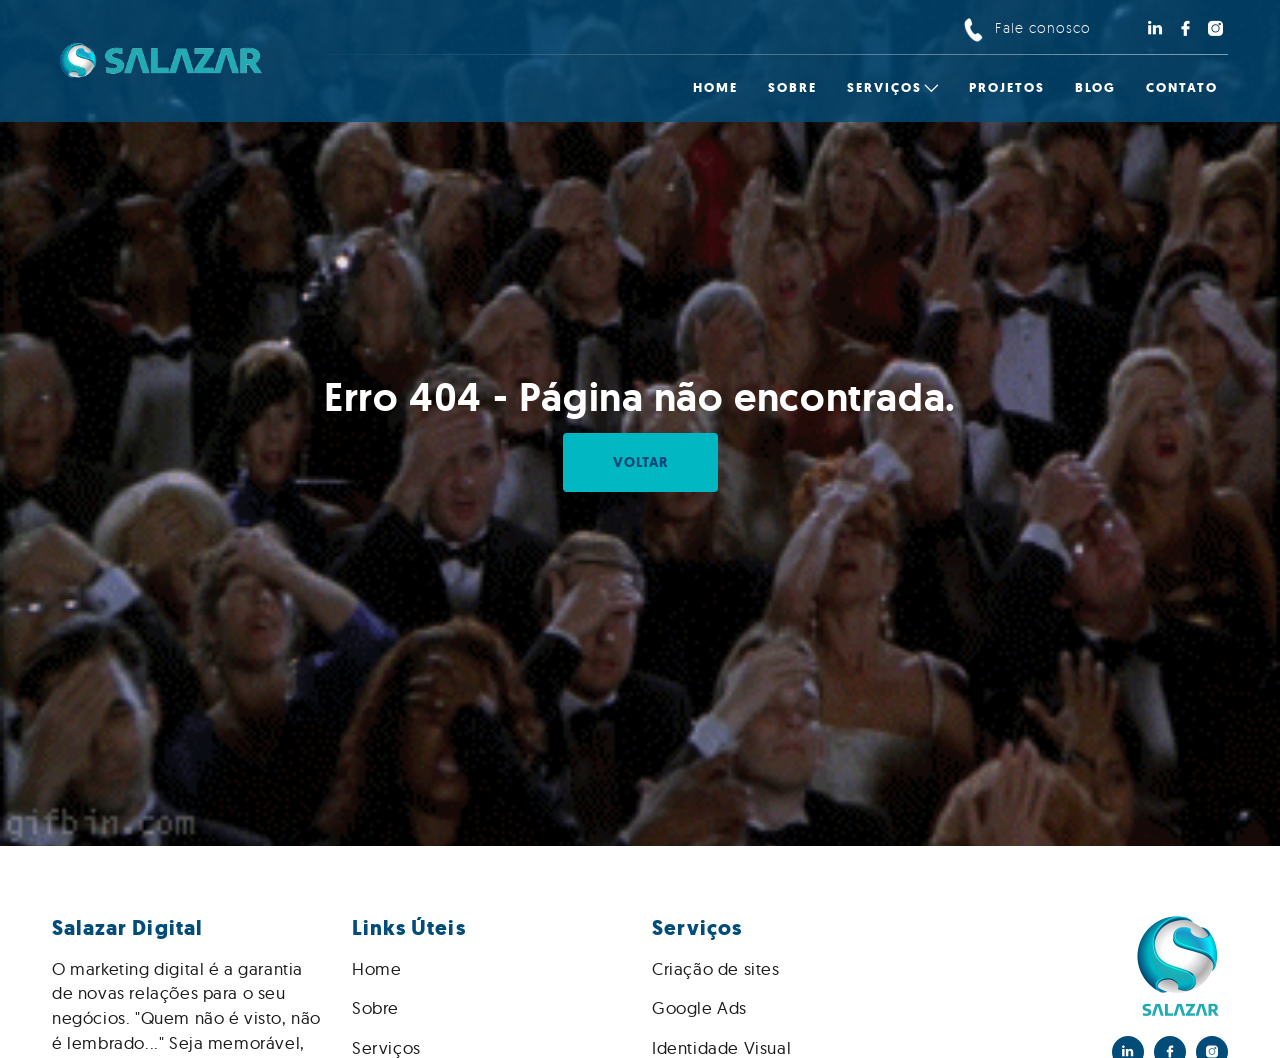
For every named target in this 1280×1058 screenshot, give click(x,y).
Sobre (375, 1007)
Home (376, 968)
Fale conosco (1043, 27)
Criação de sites (716, 968)
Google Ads (699, 1007)
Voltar (640, 462)
